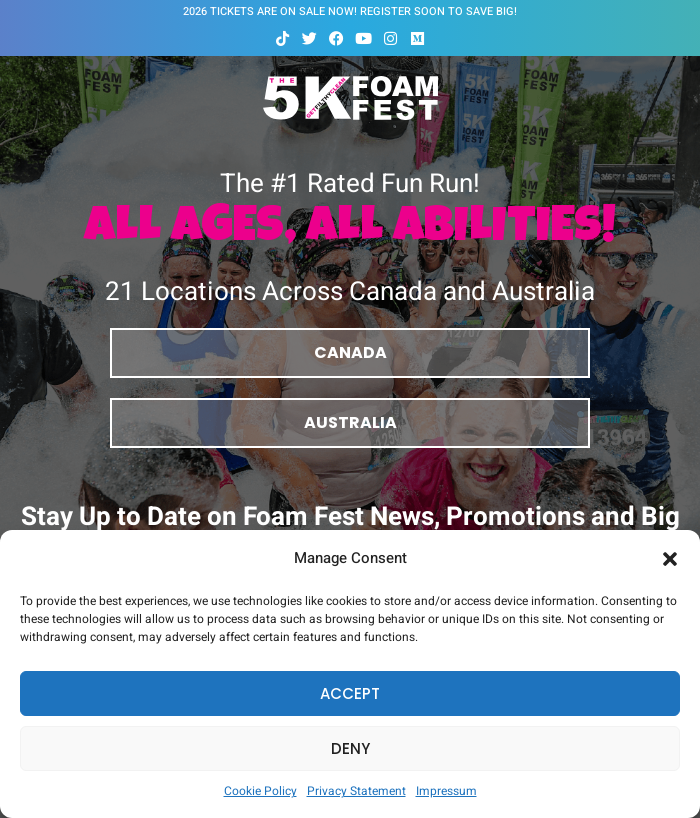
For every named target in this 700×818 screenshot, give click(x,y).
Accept (350, 693)
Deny (350, 748)
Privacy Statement (356, 791)
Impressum (446, 791)
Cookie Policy (260, 791)
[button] (670, 559)
